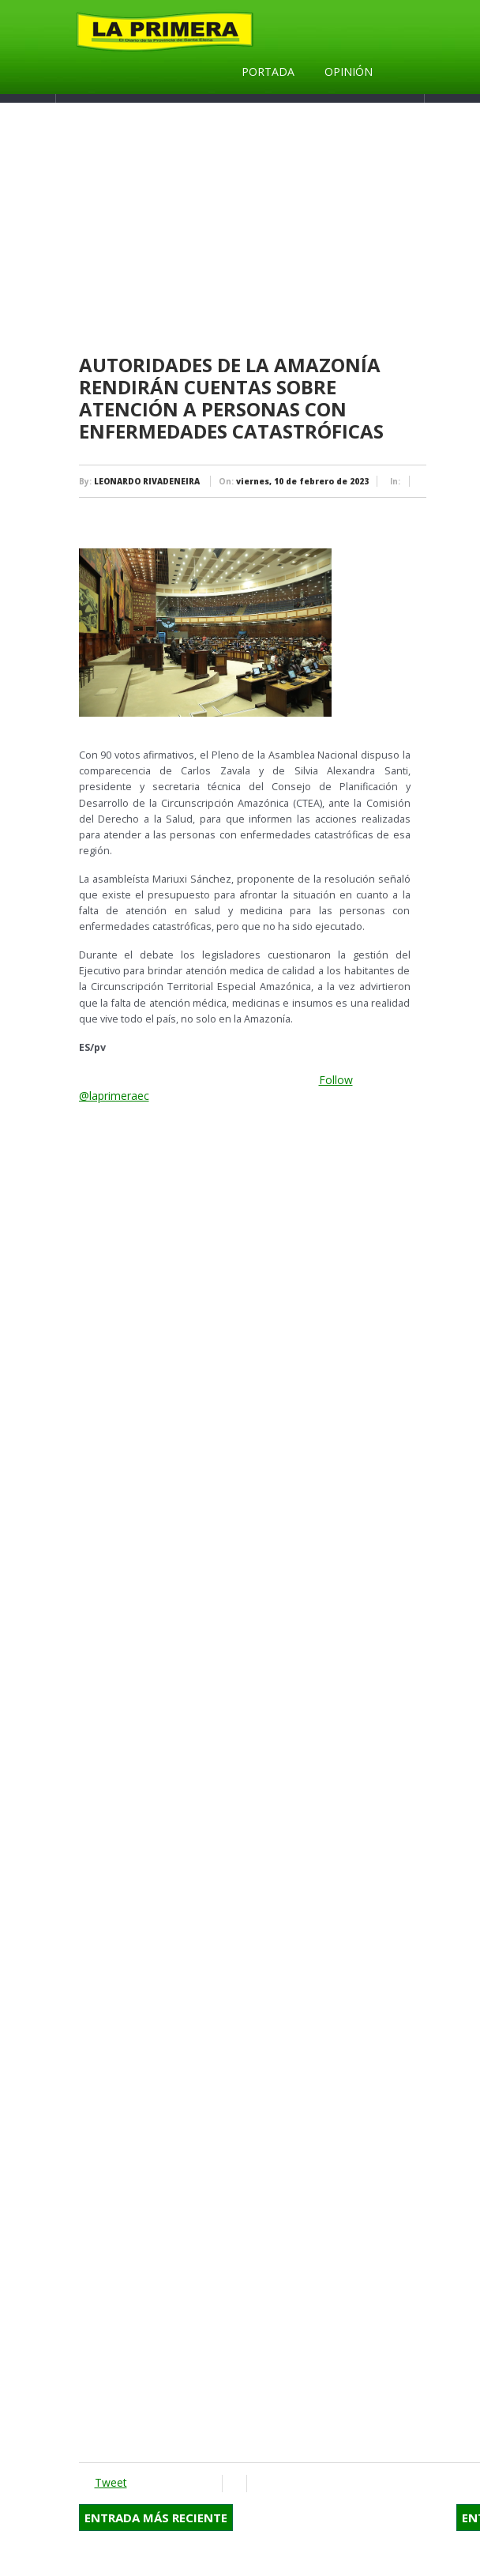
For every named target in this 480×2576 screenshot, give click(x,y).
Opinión (348, 71)
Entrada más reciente (155, 2517)
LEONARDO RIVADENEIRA (147, 481)
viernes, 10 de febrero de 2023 (302, 481)
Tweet (111, 2482)
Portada (268, 71)
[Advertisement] (244, 1202)
